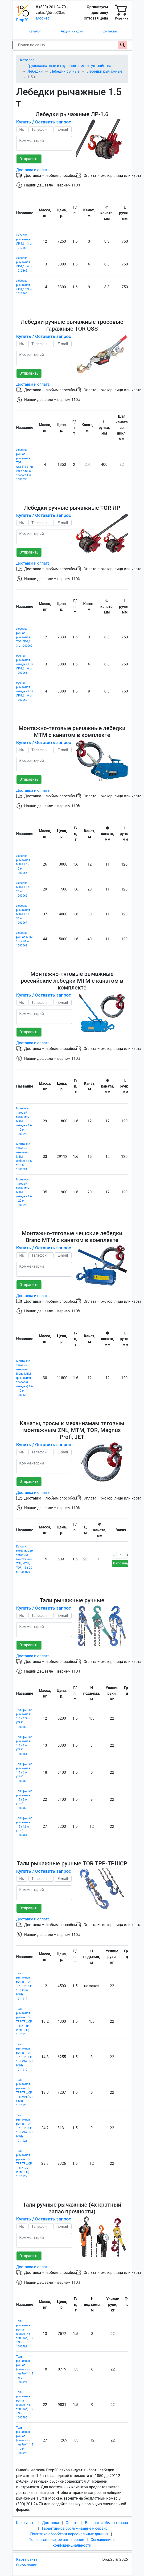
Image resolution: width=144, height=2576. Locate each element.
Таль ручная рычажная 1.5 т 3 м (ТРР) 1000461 (24, 1745)
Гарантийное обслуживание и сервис (75, 2528)
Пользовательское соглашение (56, 2539)
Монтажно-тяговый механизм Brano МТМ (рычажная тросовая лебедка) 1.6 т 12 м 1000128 (24, 1378)
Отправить (29, 159)
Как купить (26, 2523)
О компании (26, 2565)
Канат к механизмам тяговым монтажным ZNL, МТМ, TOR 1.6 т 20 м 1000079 (24, 1559)
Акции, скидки (72, 31)
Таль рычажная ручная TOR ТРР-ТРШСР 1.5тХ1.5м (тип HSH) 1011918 (24, 2021)
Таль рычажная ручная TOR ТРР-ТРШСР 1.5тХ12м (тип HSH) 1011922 (24, 2163)
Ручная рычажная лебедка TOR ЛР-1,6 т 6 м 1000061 (24, 664)
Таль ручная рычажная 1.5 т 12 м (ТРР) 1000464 (24, 1826)
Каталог (35, 31)
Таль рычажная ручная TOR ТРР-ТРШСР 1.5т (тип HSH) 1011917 (24, 1986)
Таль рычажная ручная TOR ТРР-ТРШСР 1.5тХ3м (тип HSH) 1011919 (24, 2057)
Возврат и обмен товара (106, 2523)
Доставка (50, 2523)
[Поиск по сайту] (122, 45)
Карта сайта (26, 2559)
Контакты (109, 31)
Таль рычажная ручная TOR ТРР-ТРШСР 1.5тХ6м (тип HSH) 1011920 (24, 2092)
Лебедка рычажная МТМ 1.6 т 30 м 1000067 (23, 914)
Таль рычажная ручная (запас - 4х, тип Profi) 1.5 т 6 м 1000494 (24, 2369)
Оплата (72, 2523)
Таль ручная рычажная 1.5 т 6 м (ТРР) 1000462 (24, 1772)
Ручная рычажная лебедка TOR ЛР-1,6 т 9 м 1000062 (24, 691)
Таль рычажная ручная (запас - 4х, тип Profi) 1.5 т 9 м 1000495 (24, 2404)
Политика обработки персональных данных (69, 2534)
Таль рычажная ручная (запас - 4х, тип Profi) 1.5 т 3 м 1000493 (24, 2333)
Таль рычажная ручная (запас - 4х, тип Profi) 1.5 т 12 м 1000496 (24, 2440)
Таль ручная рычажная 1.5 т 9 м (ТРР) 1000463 (24, 1799)
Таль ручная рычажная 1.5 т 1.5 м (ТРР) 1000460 (24, 1718)
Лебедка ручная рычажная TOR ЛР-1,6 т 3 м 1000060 (24, 637)
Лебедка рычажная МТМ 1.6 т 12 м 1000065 (23, 864)
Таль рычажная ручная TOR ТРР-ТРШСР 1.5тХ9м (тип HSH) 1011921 (24, 2128)
